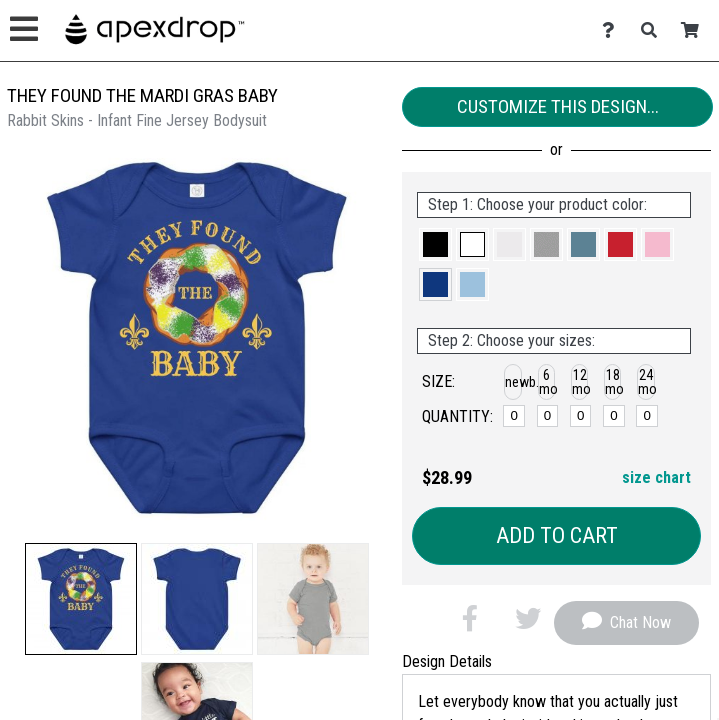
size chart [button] (656, 477)
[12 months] (580, 416)
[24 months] (646, 416)
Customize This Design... (558, 106)
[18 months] (613, 416)
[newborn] (513, 416)
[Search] (654, 30)
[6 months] (547, 416)
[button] (81, 599)
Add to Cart (557, 535)
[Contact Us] (613, 30)
